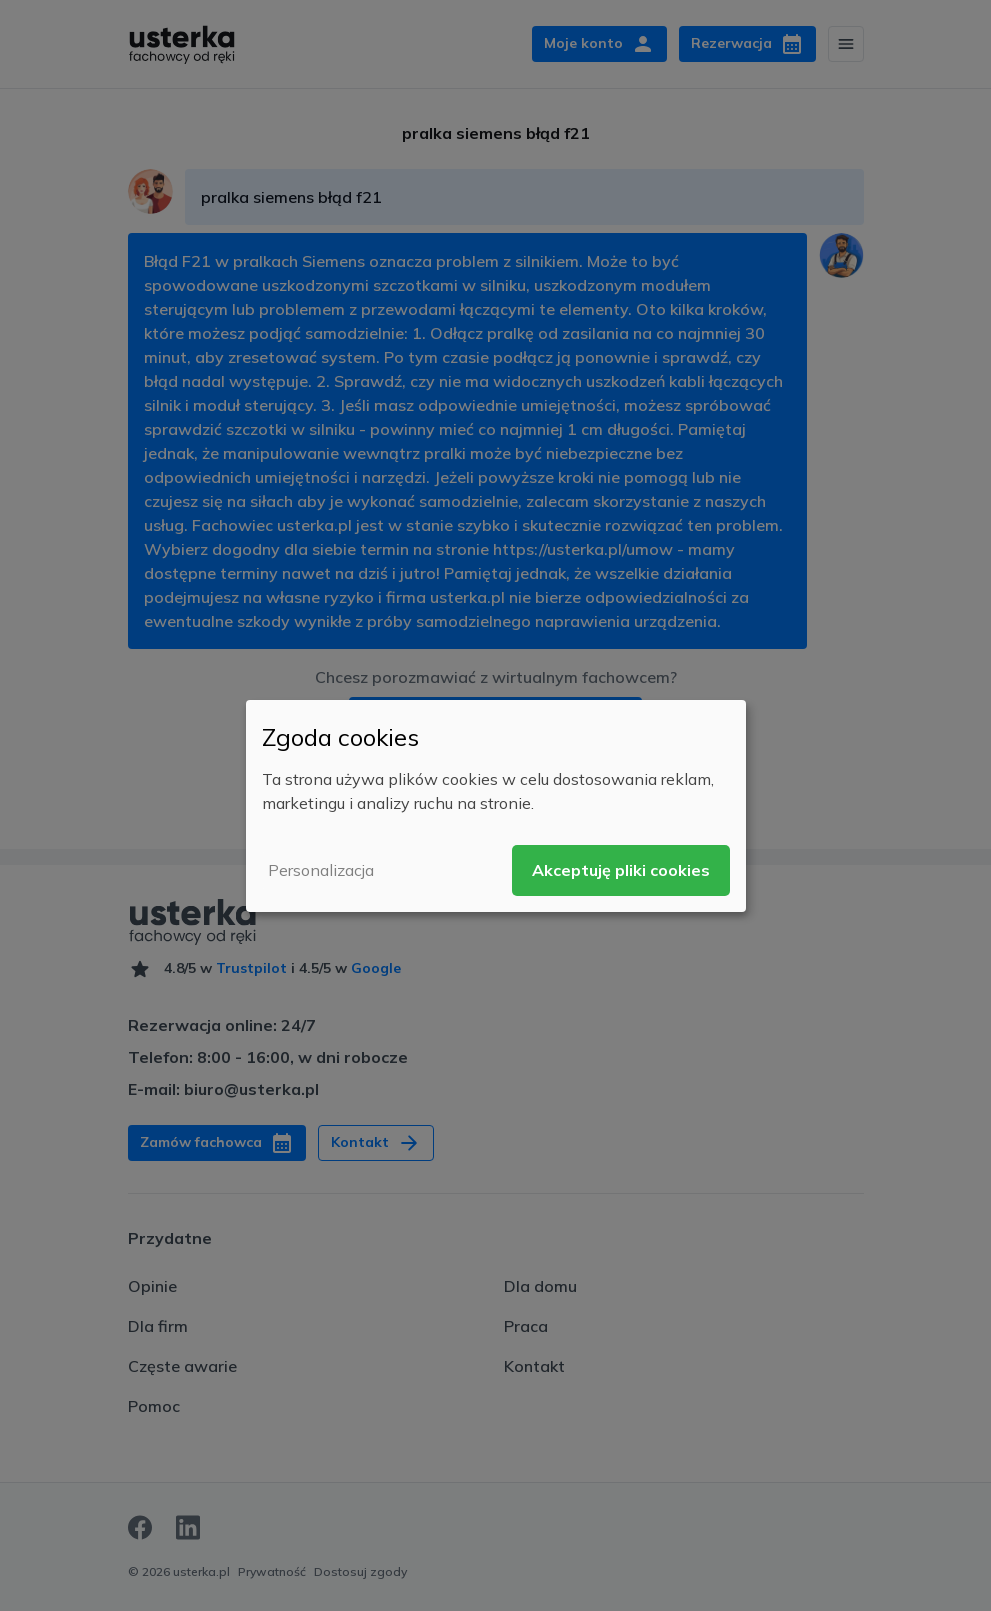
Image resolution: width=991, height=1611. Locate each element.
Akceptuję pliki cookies (621, 870)
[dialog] (496, 805)
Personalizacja (321, 870)
